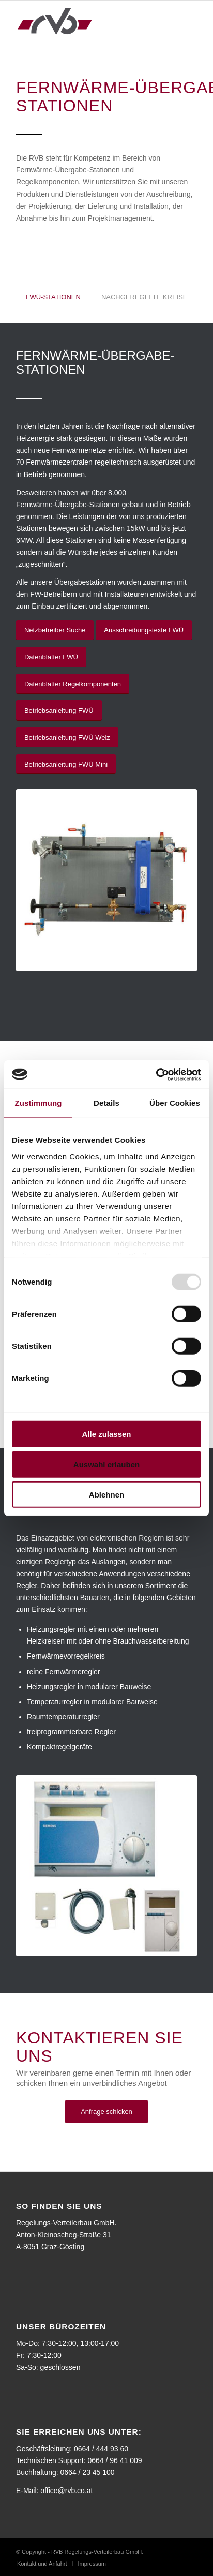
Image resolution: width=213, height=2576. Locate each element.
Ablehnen (106, 1494)
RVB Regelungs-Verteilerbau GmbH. (97, 2552)
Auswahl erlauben (106, 1464)
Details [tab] (106, 1103)
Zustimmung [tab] (38, 1103)
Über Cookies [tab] (174, 1103)
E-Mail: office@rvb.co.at (54, 2490)
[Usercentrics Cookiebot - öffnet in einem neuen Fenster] (156, 1074)
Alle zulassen (106, 1434)
